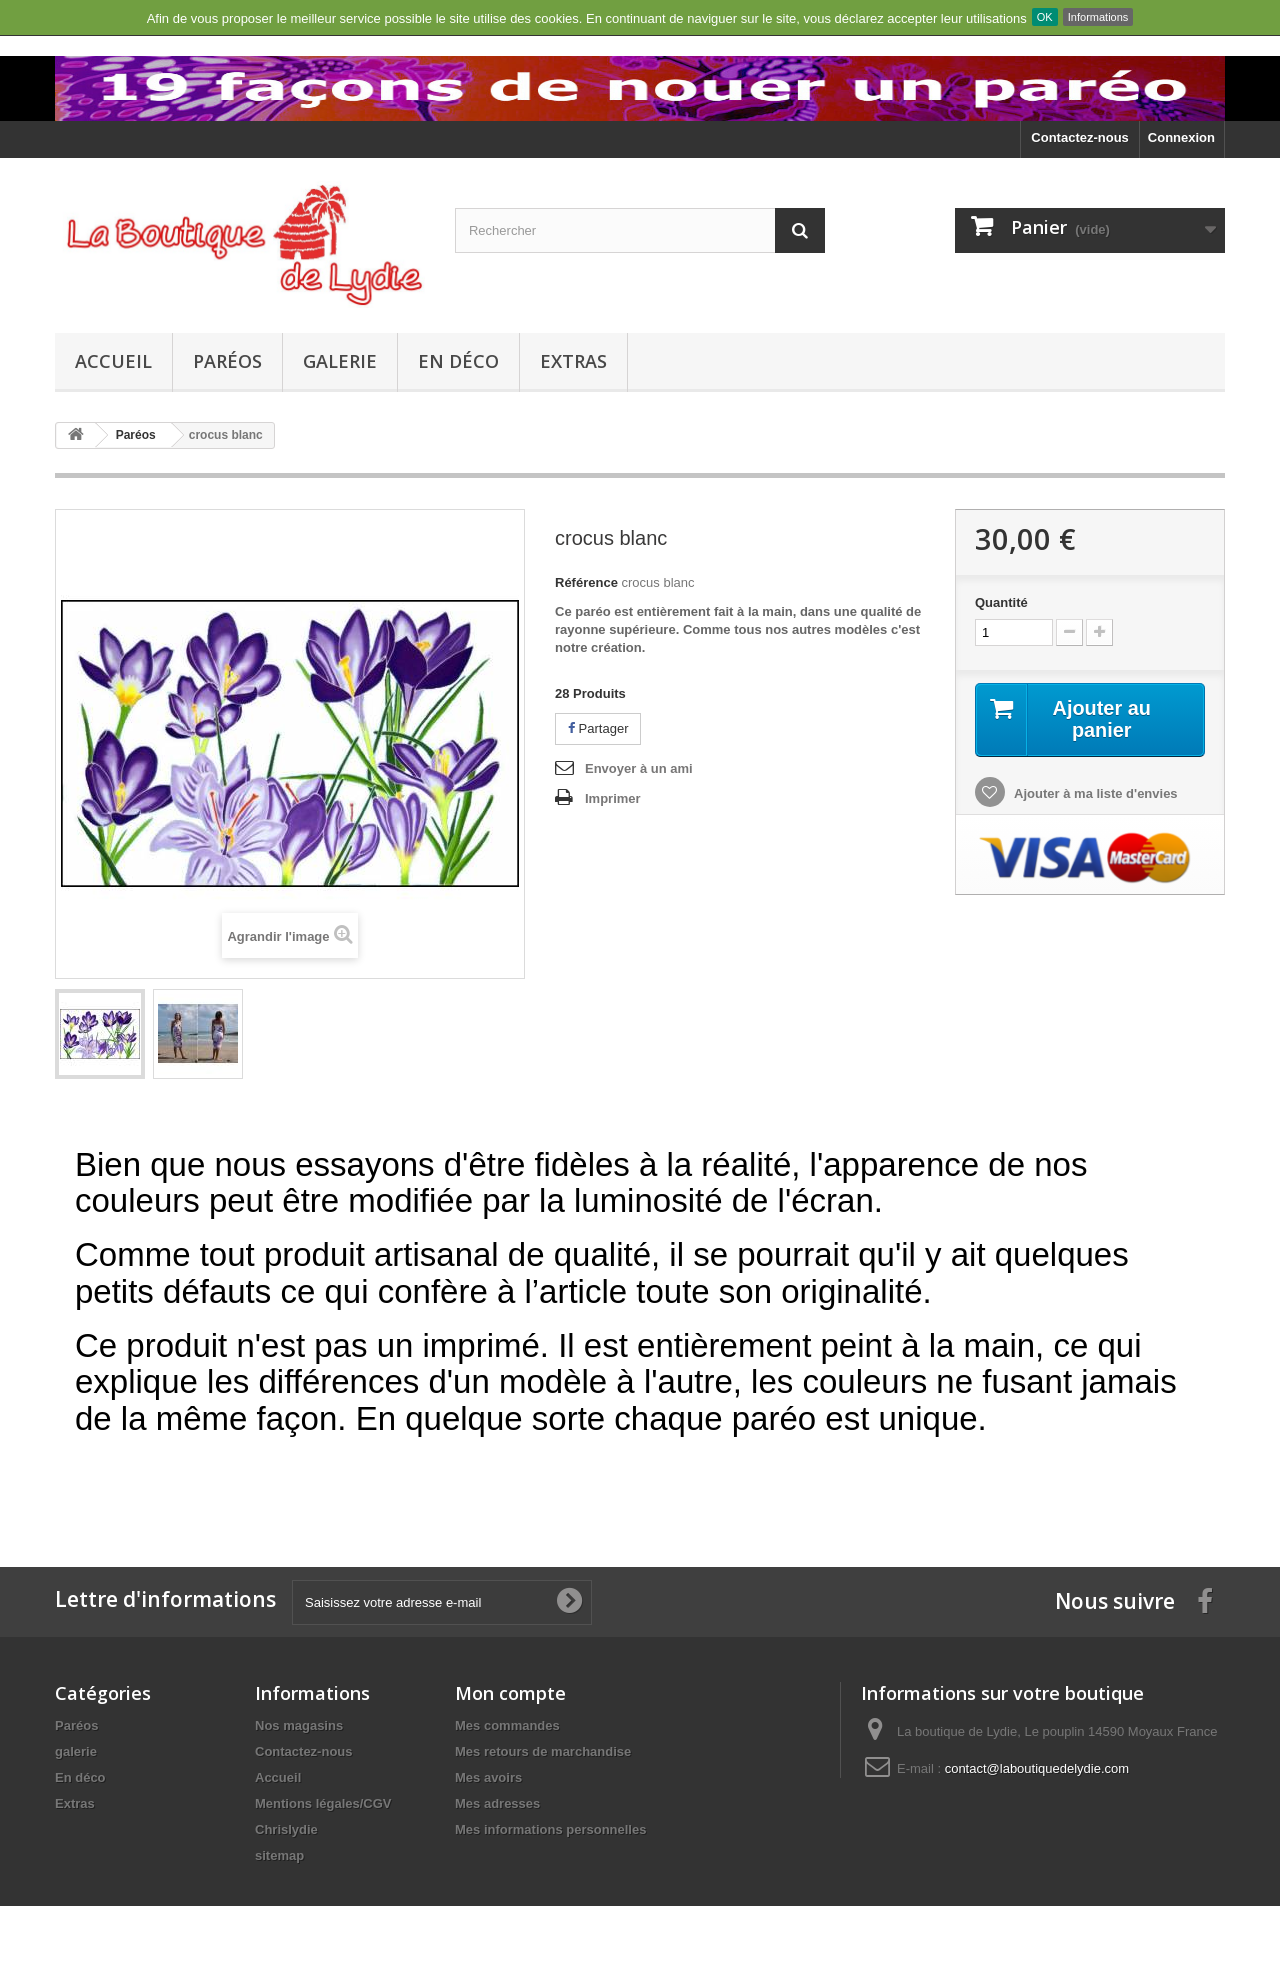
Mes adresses (497, 1803)
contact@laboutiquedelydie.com (1037, 1768)
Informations (1098, 17)
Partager (598, 728)
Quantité (1001, 602)
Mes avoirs (488, 1777)
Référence (586, 582)
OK (1045, 17)
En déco (458, 361)
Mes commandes (507, 1725)
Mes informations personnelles (550, 1829)
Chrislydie (286, 1829)
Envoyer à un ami (639, 768)
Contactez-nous (1080, 137)
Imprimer (613, 798)
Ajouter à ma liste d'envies (1094, 793)
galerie (340, 361)
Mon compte (510, 1693)
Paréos (227, 361)
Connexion (1181, 137)
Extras (573, 361)
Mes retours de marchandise (543, 1751)
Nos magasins (299, 1725)
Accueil (113, 361)
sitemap (279, 1855)
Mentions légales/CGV (323, 1803)
